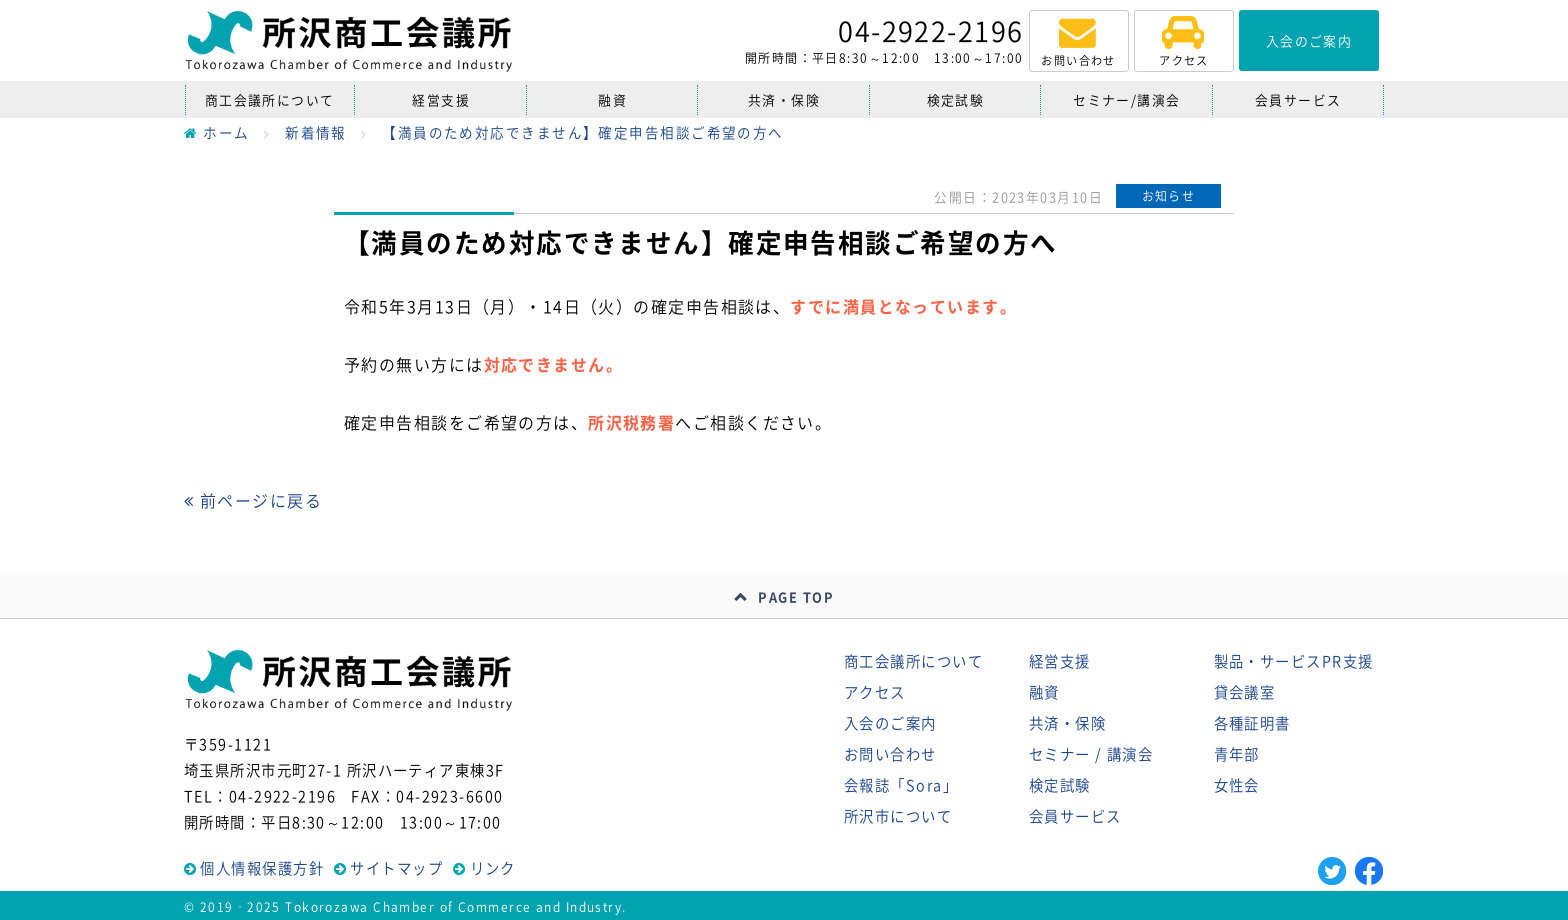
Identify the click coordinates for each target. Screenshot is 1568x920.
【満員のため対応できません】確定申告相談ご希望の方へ (582, 132)
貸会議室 (1245, 692)
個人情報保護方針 (262, 868)
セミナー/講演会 (1127, 99)
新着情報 (316, 132)
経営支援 (441, 99)
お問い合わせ (890, 754)
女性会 (1237, 785)
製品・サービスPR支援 (1294, 661)
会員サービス (1298, 99)
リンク (493, 868)
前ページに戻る (253, 500)
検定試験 (956, 99)
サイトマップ (396, 868)
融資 (612, 99)
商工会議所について (270, 99)
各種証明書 (1252, 723)
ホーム (217, 132)
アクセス (875, 692)
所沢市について (898, 816)
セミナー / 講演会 (1091, 754)
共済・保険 (784, 99)
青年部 (1237, 754)
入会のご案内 (890, 723)
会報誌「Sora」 (901, 785)
